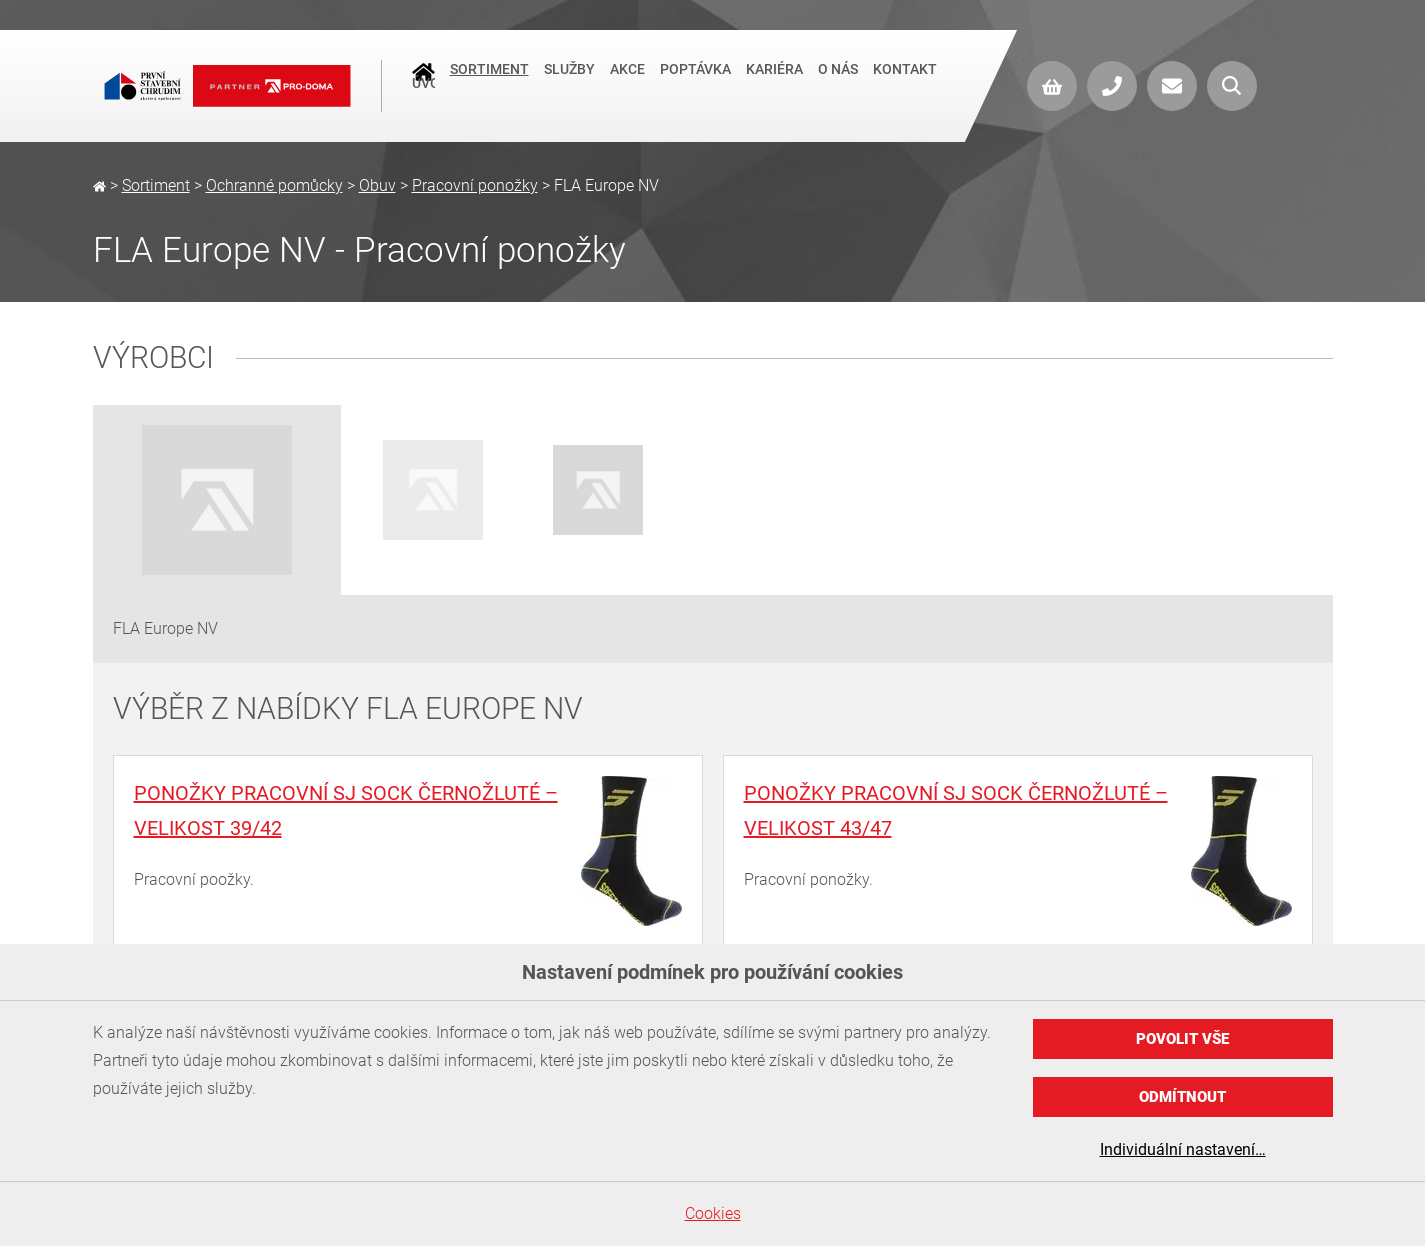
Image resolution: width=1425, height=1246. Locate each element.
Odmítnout (1182, 1097)
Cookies (713, 1213)
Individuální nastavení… (1183, 1149)
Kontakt (905, 84)
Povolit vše (1182, 1039)
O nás (838, 84)
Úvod (423, 86)
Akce (627, 84)
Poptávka (695, 84)
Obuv (377, 185)
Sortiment (489, 84)
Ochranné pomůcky (274, 185)
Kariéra (774, 84)
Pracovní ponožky (475, 185)
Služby (569, 84)
